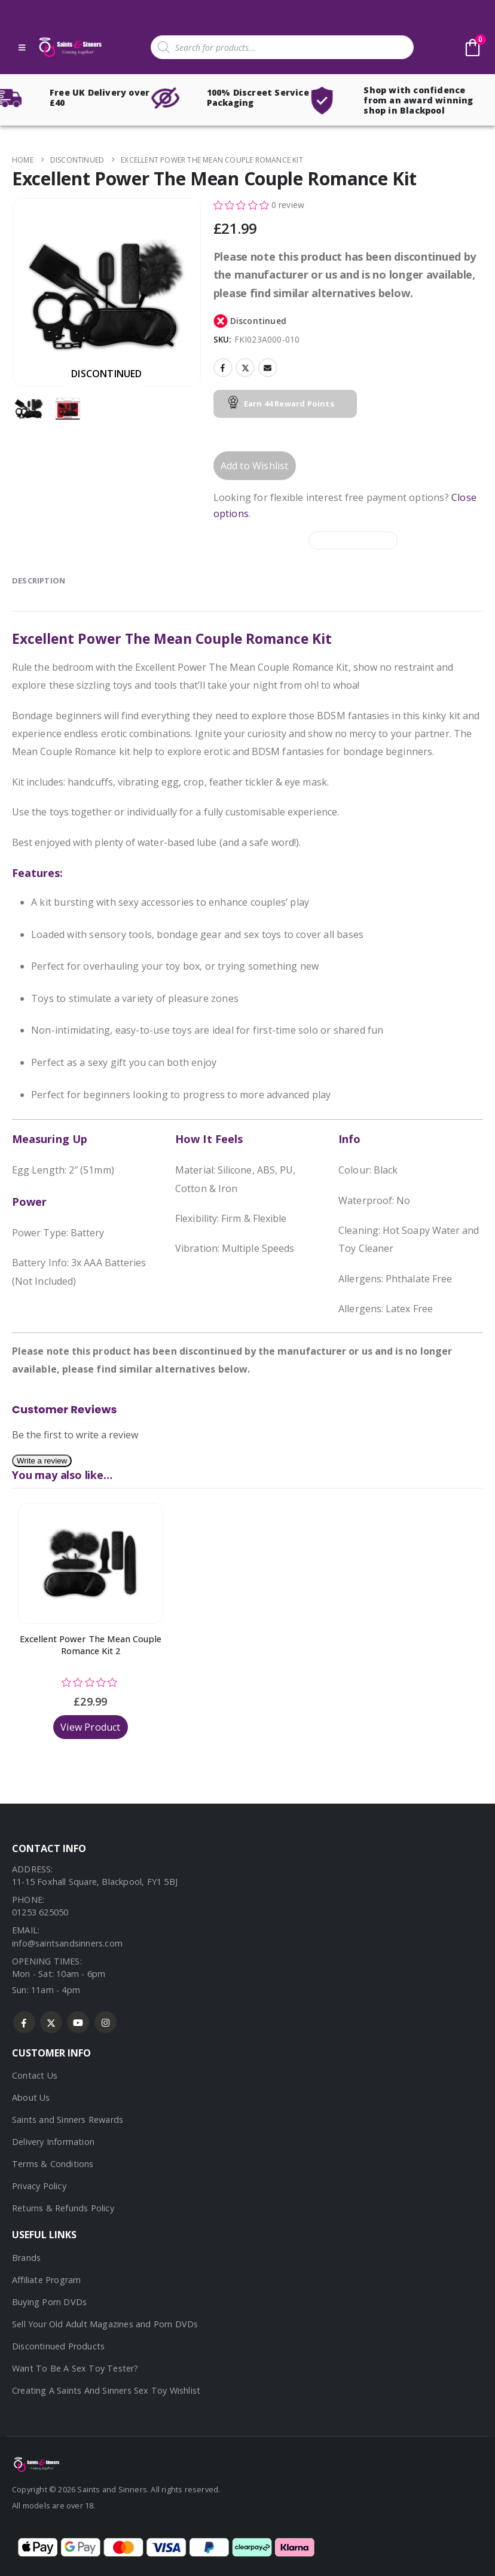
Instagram (105, 2022)
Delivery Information (53, 2141)
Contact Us (34, 2075)
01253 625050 (40, 1912)
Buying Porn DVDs (49, 2302)
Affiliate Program (46, 2279)
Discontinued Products (58, 2346)
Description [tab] (38, 580)
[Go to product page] (91, 1563)
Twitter (245, 367)
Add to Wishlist (255, 465)
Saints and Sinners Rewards (67, 2119)
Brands (26, 2257)
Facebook (223, 367)
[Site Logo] (69, 47)
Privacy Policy (39, 2186)
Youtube (78, 2022)
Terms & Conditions (53, 2163)
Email (267, 367)
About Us (31, 2097)
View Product (90, 1727)
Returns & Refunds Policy (63, 2208)
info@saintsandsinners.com (67, 1943)
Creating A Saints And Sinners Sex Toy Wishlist (106, 2390)
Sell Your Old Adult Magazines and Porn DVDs (105, 2324)
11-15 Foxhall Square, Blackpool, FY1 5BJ (95, 1881)
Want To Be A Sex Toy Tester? (75, 2368)
